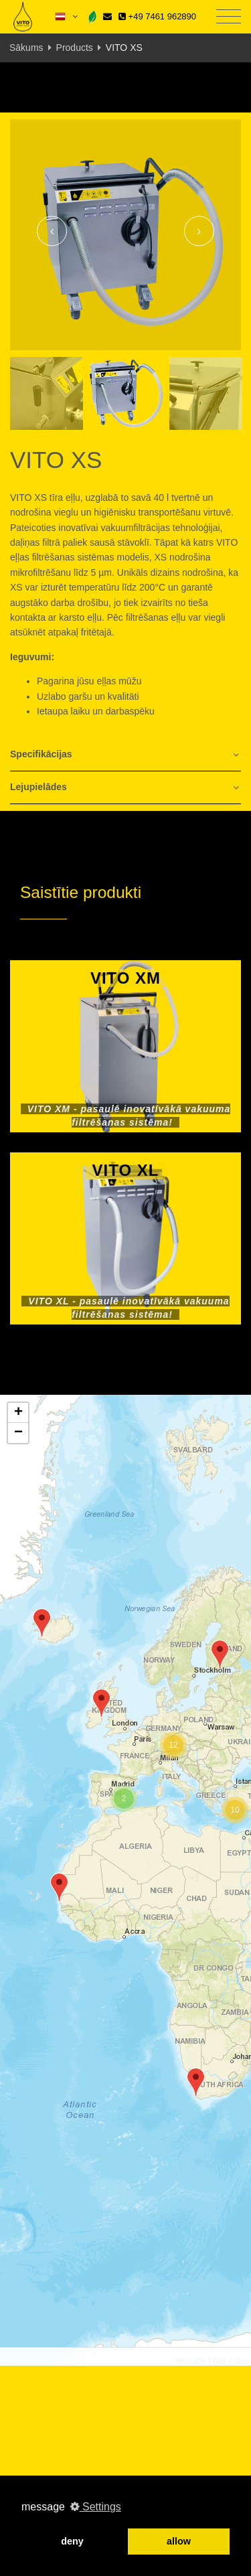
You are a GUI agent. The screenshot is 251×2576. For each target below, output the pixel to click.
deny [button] (72, 2541)
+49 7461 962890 (157, 16)
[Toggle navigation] (229, 17)
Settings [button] (95, 2506)
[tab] (125, 755)
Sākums (26, 47)
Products (74, 47)
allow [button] (179, 2541)
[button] (220, 1654)
